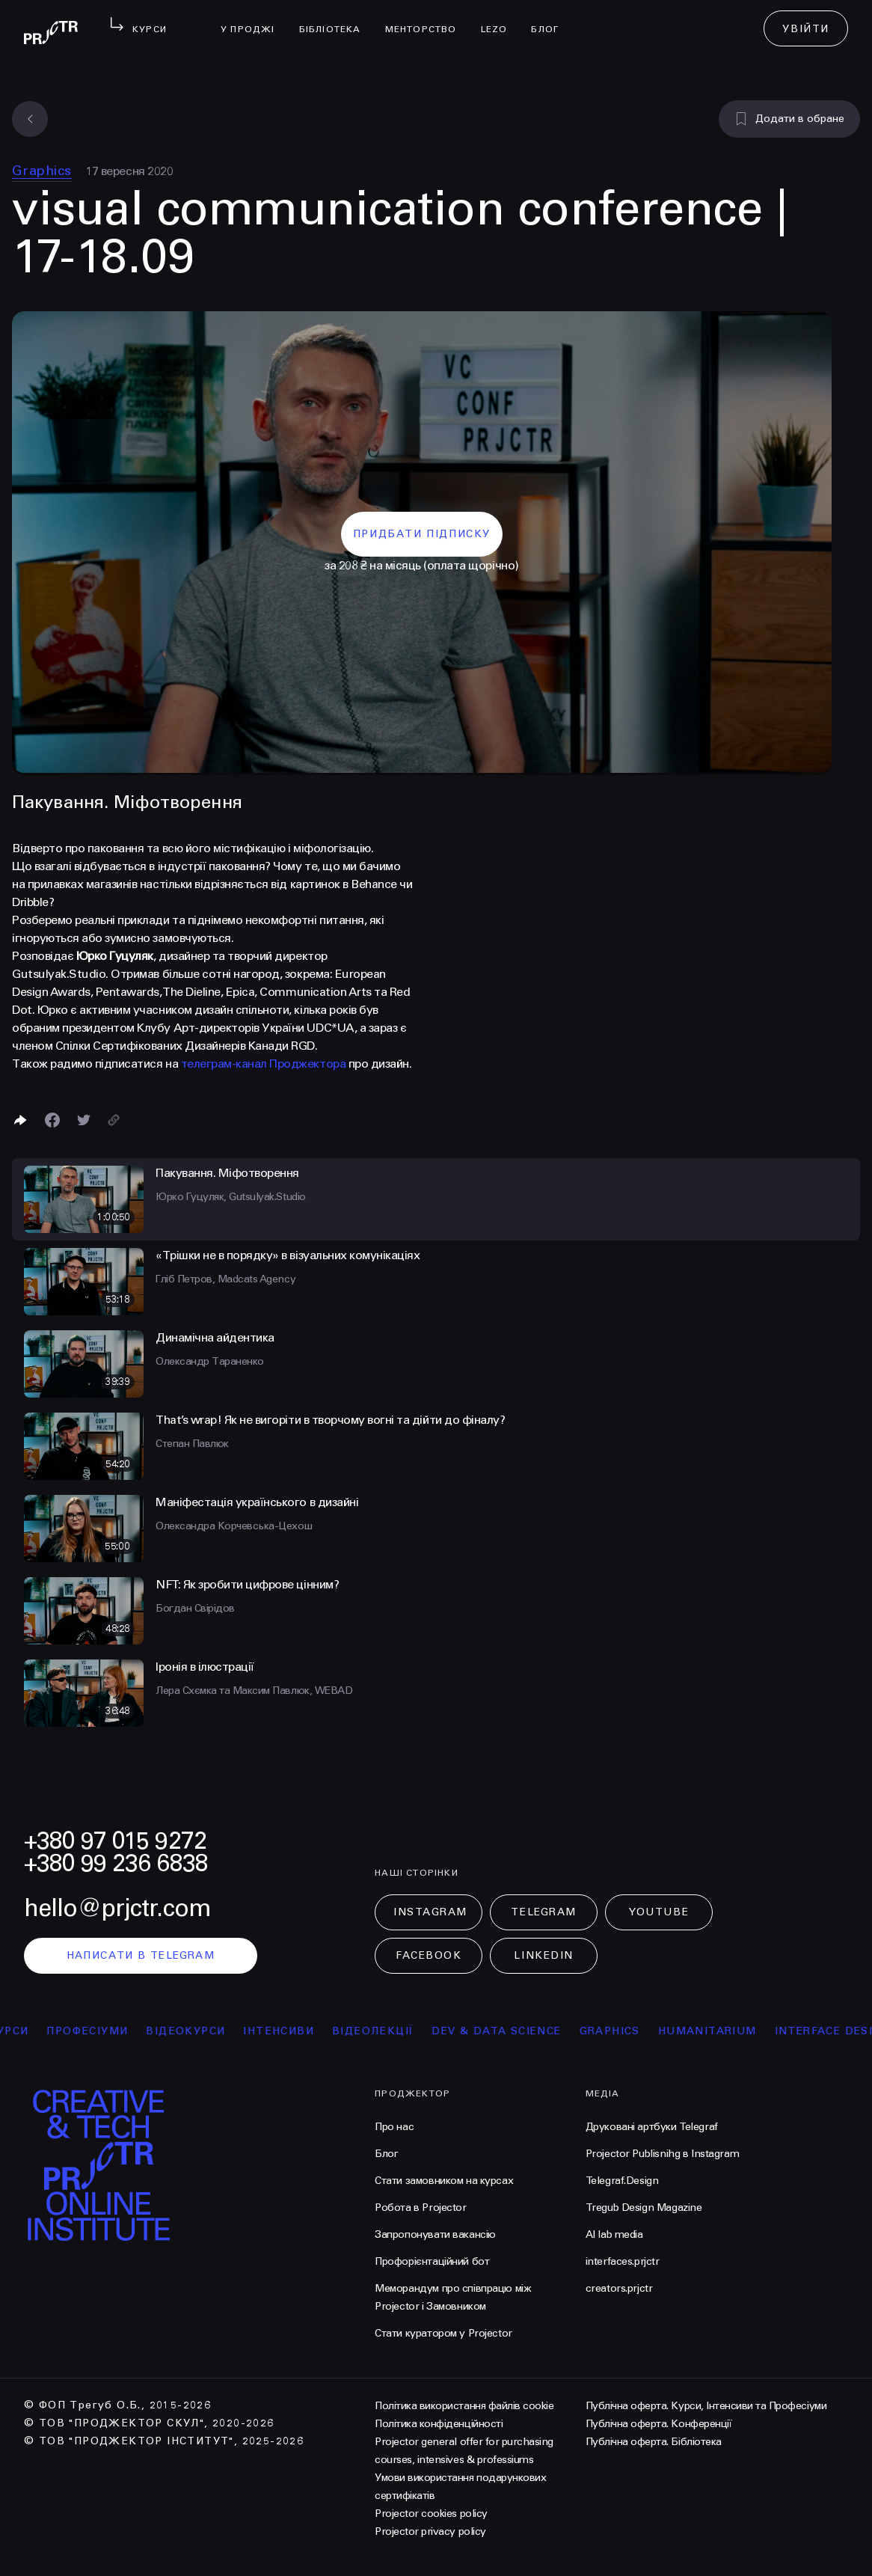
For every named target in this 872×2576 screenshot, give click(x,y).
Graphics (42, 170)
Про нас (394, 2126)
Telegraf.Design (622, 2180)
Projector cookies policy (431, 2513)
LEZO (500, 19)
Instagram (430, 1912)
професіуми (103, 2031)
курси (24, 2031)
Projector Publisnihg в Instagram (663, 2153)
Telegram (543, 1912)
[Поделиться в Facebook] (52, 1120)
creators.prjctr (619, 2288)
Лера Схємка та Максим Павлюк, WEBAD (254, 1690)
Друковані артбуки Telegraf (652, 2126)
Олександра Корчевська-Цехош (234, 1526)
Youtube (659, 1912)
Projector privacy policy (430, 2531)
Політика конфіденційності (439, 2423)
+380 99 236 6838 (116, 1863)
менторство (427, 19)
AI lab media (614, 2234)
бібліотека (336, 19)
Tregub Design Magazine (644, 2207)
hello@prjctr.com (117, 1908)
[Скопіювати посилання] (114, 1120)
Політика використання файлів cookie (464, 2405)
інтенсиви (295, 2031)
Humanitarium (724, 2031)
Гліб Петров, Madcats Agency (225, 1279)
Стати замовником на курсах (444, 2180)
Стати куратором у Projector (443, 2333)
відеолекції (389, 2031)
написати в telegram (141, 1955)
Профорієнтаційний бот (432, 2261)
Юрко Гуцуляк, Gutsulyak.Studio (231, 1196)
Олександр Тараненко (210, 1361)
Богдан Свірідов (195, 1608)
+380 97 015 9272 (115, 1840)
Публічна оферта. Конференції (659, 2423)
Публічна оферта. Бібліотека (654, 2441)
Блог (551, 19)
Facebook (428, 1955)
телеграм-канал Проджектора (263, 1063)
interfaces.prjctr (623, 2261)
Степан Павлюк (192, 1443)
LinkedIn (543, 1955)
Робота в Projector (420, 2207)
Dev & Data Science (512, 2031)
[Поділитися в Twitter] (83, 1120)
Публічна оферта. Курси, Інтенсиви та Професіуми (706, 2405)
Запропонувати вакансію (435, 2234)
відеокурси (202, 2031)
